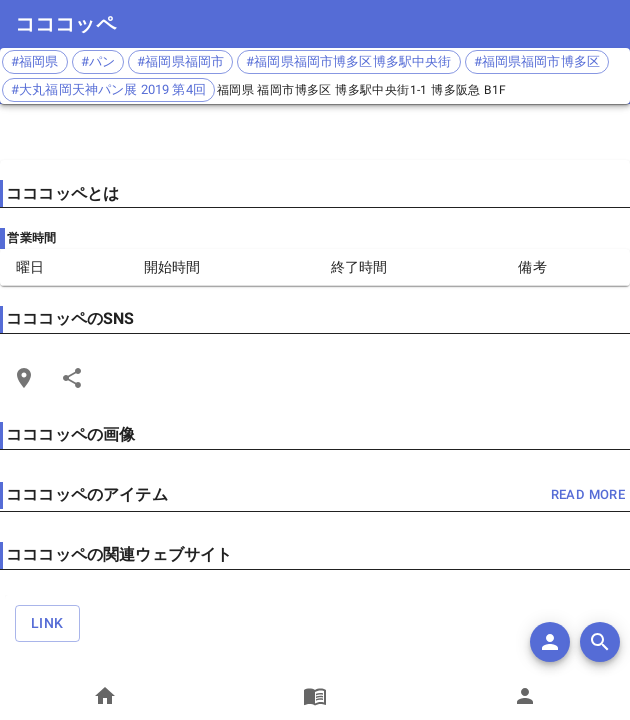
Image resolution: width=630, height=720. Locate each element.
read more (588, 495)
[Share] (72, 378)
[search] (600, 642)
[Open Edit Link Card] (24, 378)
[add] (550, 642)
